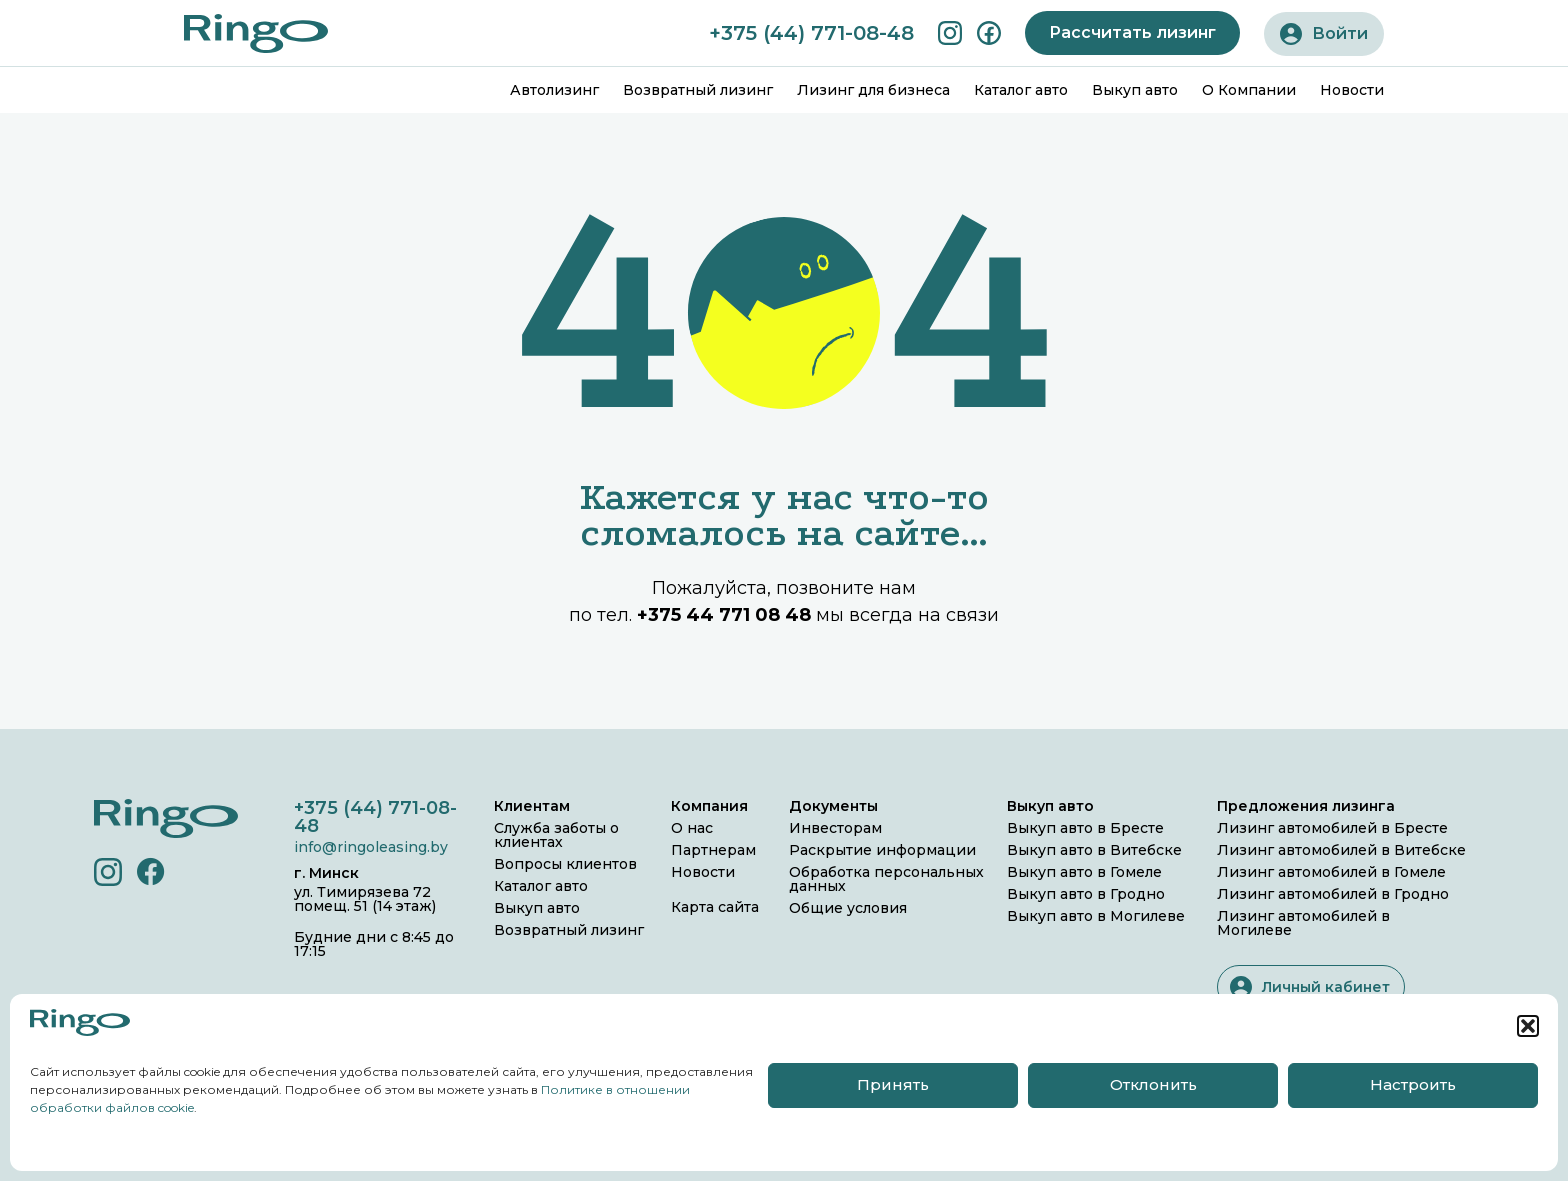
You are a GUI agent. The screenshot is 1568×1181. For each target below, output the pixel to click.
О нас (692, 828)
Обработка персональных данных (886, 879)
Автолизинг (554, 90)
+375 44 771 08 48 (724, 615)
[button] (1528, 1026)
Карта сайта (715, 907)
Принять (893, 1084)
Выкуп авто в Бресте (1085, 828)
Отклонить (1153, 1084)
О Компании (1249, 90)
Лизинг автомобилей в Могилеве (1303, 923)
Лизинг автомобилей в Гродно (1333, 894)
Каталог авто (1021, 90)
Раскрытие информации (882, 850)
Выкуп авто (1135, 90)
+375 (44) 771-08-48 (811, 33)
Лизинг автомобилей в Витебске (1341, 850)
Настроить (1413, 1084)
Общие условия (848, 908)
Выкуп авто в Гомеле (1084, 872)
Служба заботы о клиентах (556, 835)
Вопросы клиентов (565, 864)
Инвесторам (835, 828)
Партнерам (713, 850)
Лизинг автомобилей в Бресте (1332, 828)
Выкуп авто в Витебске (1094, 850)
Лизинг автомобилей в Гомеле (1331, 872)
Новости (1352, 90)
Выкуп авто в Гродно (1086, 894)
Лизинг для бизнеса (873, 90)
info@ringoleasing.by (371, 847)
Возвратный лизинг (698, 90)
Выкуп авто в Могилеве (1096, 916)
